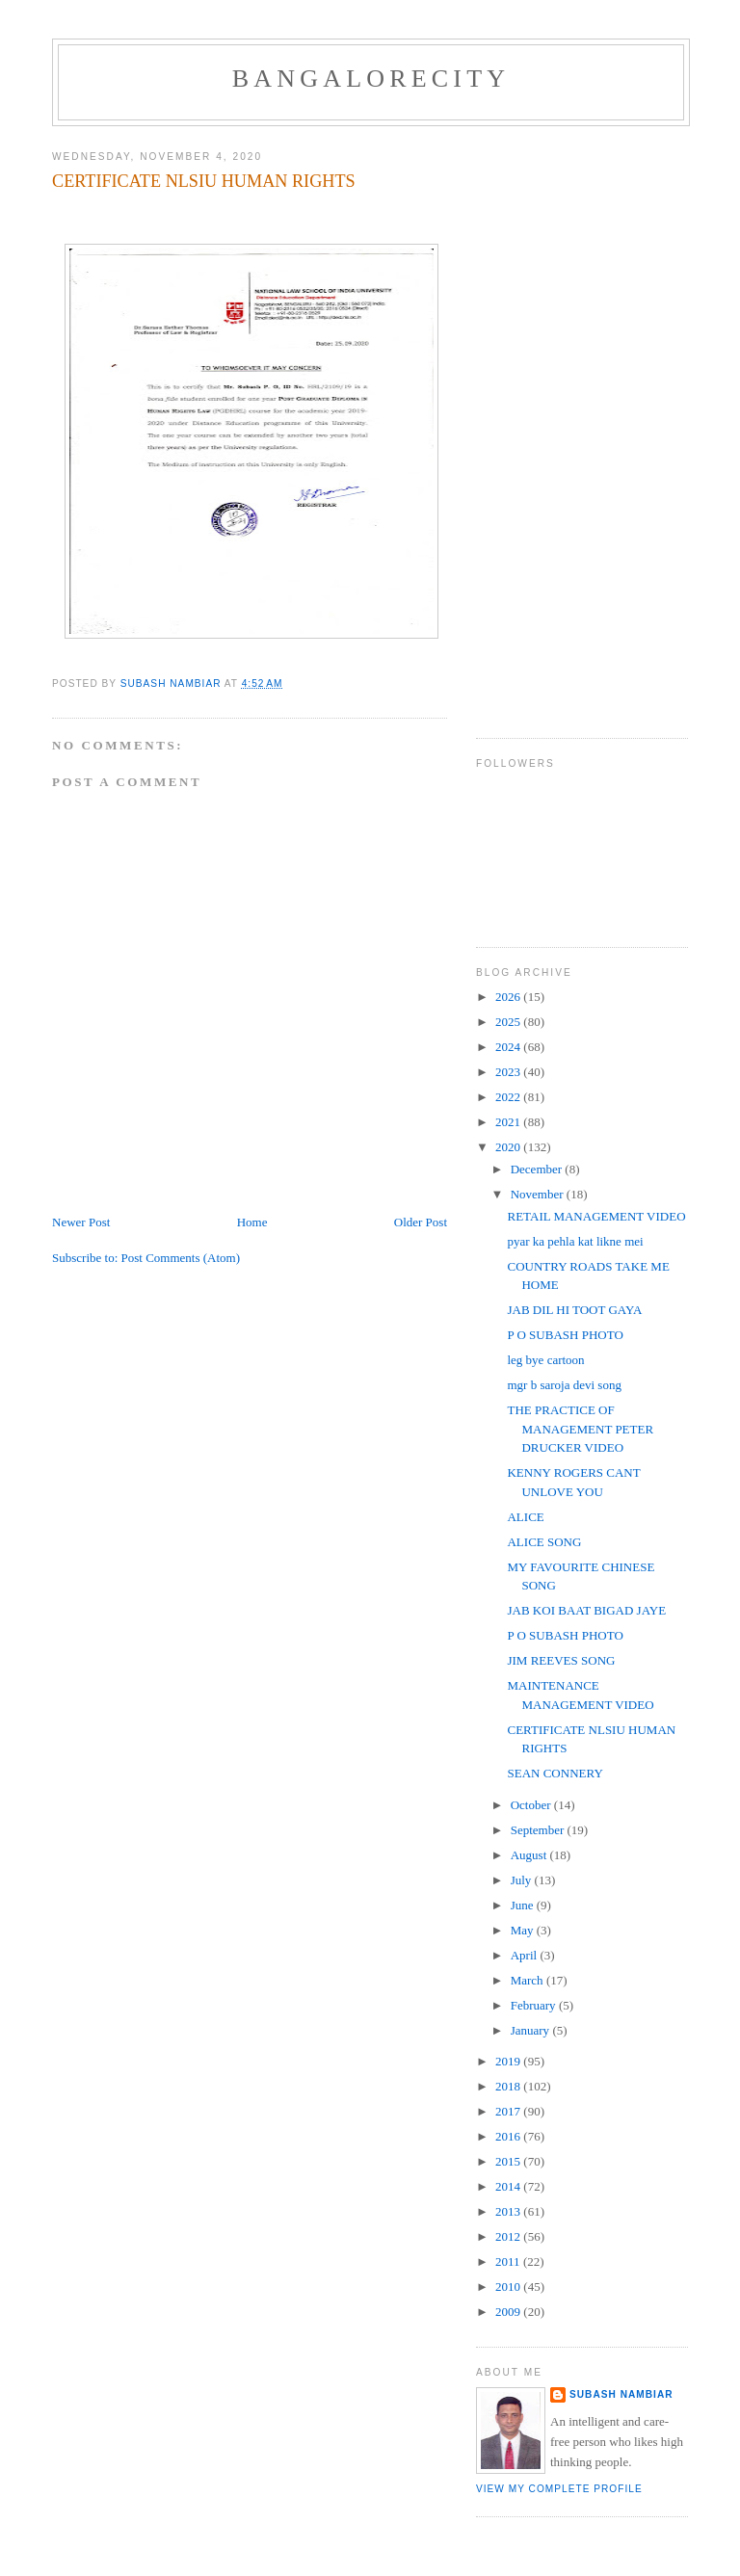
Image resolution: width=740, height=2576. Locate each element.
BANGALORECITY (371, 78)
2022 (509, 1097)
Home (252, 1222)
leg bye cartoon (545, 1360)
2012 (509, 2236)
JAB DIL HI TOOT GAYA (574, 1309)
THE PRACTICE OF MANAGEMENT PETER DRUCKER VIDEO (580, 1429)
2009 (509, 2311)
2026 (509, 996)
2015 (509, 2161)
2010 (509, 2286)
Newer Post (81, 1222)
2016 (509, 2136)
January (532, 2030)
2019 (509, 2061)
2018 (509, 2086)
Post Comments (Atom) (181, 1257)
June (524, 1905)
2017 (509, 2111)
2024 (509, 1046)
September (539, 1830)
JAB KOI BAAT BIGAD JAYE (586, 1610)
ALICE (525, 1517)
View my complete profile (559, 2489)
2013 (509, 2211)
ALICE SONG (544, 1542)
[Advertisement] (553, 425)
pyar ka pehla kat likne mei (575, 1241)
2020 (509, 1147)
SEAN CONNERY (554, 1773)
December (538, 1169)
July (523, 1880)
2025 (509, 1021)
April (526, 1955)
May (524, 1930)
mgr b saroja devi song (564, 1385)
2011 (509, 2261)
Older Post (420, 1222)
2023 (509, 1072)
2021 (509, 1122)
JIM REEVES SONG (561, 1660)
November (539, 1194)
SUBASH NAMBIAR (621, 2394)
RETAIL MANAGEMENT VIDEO (596, 1216)
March (528, 1980)
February (535, 2005)
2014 (509, 2186)
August (530, 1855)
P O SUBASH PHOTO (564, 1334)
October (532, 1805)
